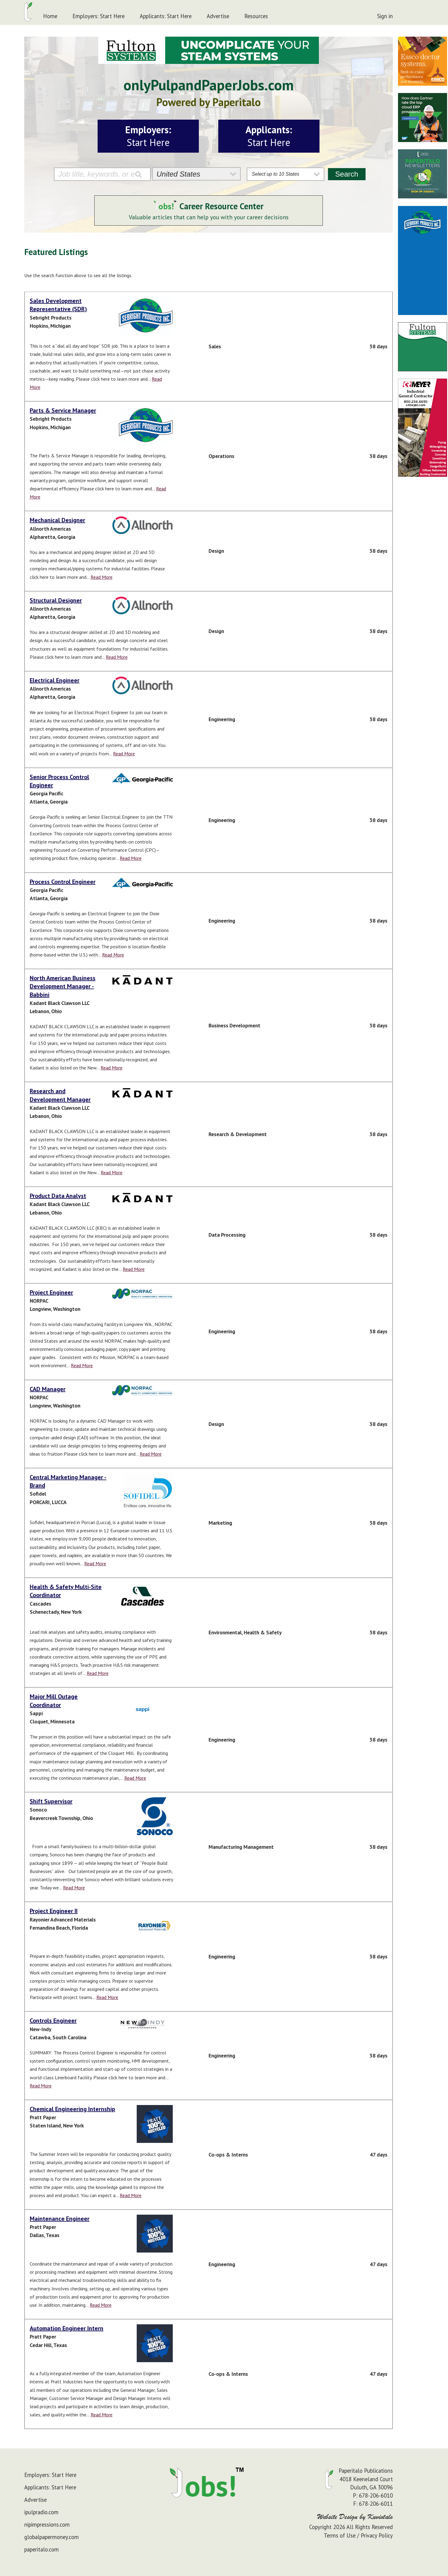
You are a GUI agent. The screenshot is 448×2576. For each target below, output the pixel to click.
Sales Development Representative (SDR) (58, 305)
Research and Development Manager (60, 1095)
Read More (101, 577)
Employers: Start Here (98, 16)
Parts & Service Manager (63, 410)
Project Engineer (51, 1292)
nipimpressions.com (47, 2524)
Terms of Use (340, 2535)
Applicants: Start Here (166, 16)
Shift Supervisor (51, 1801)
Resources (256, 16)
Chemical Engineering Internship (72, 2109)
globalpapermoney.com (51, 2537)
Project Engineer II (54, 1911)
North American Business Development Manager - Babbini (62, 986)
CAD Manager (47, 1389)
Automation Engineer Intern (66, 2328)
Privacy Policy (377, 2535)
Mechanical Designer (57, 520)
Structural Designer (56, 600)
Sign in (385, 16)
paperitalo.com (41, 2549)
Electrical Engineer (54, 680)
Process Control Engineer (62, 882)
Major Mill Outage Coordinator (54, 1700)
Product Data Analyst (58, 1196)
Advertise (218, 16)
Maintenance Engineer (59, 2219)
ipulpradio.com (41, 2512)
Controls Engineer (53, 2020)
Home (50, 16)
